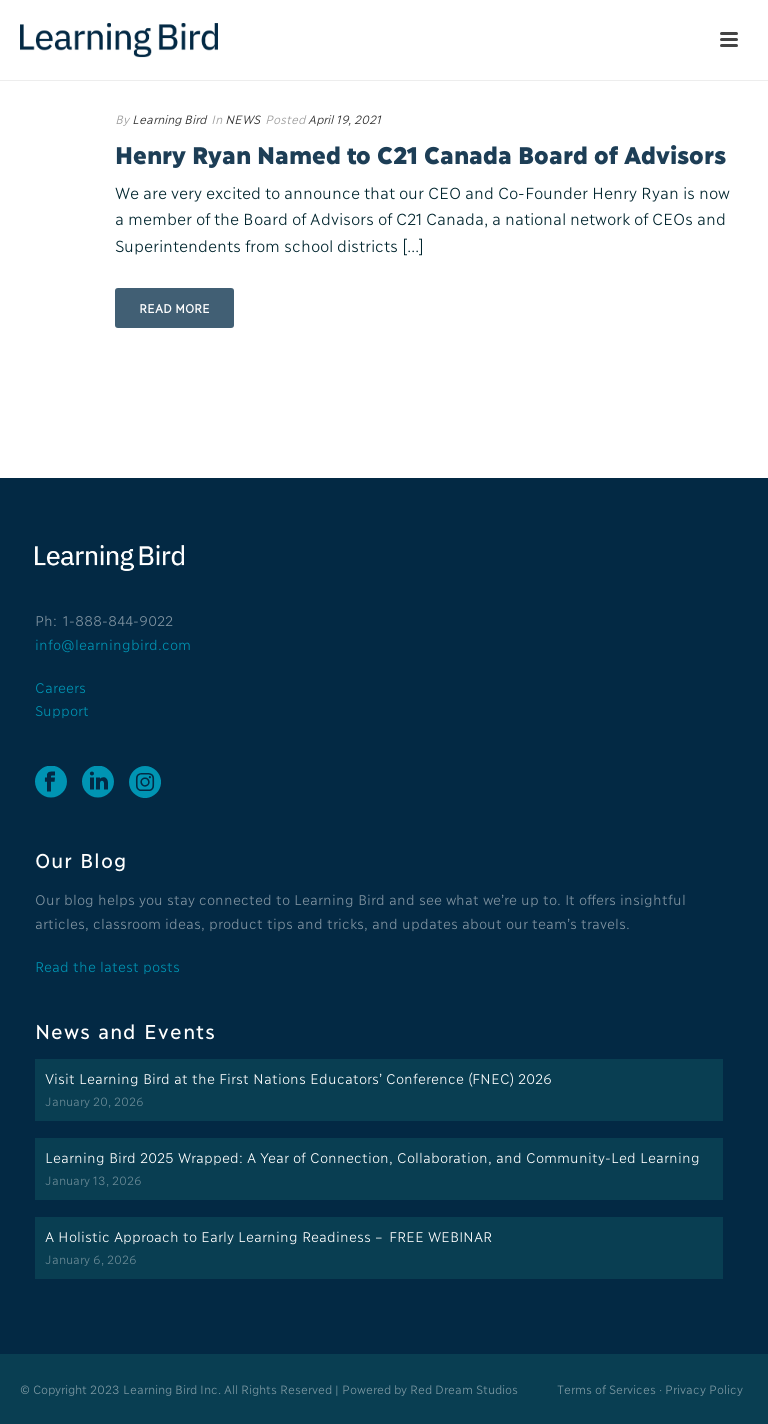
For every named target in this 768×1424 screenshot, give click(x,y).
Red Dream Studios (464, 1388)
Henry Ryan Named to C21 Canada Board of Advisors (420, 153)
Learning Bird (169, 118)
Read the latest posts (107, 965)
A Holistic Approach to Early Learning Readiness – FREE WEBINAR (268, 1235)
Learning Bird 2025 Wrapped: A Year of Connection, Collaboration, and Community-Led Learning (372, 1156)
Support (62, 709)
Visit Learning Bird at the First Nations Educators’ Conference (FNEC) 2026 (298, 1077)
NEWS (242, 118)
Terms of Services (606, 1388)
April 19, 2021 (344, 118)
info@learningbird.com (113, 643)
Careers (60, 686)
